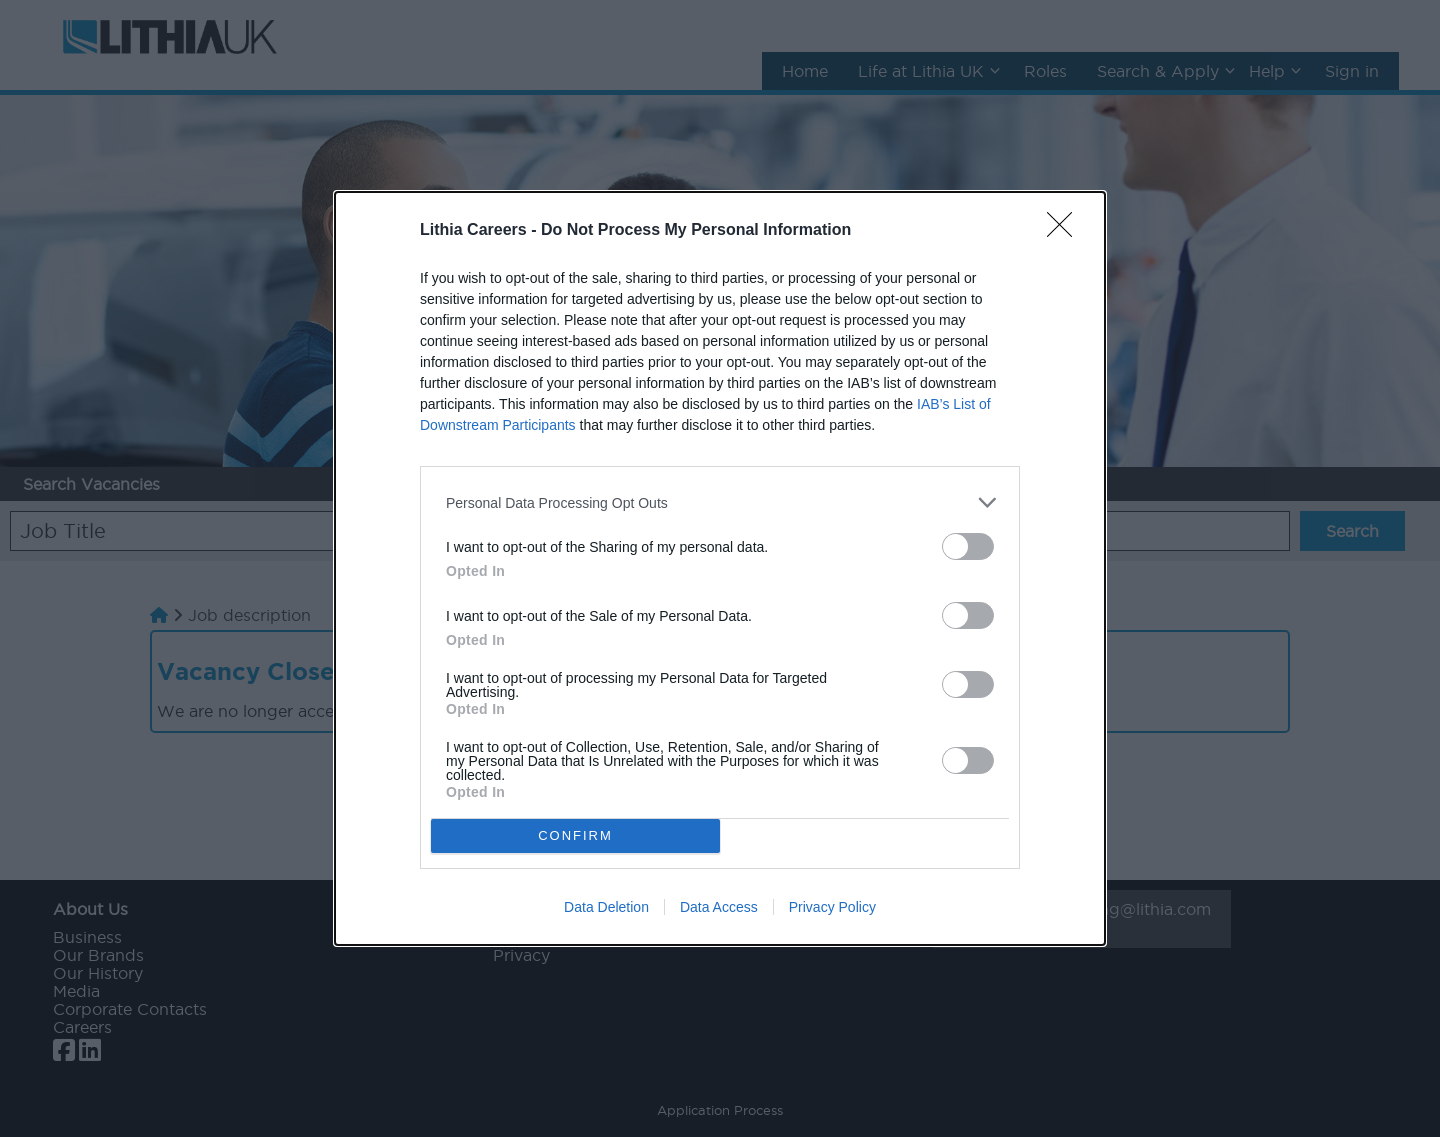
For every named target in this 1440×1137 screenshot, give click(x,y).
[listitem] (720, 502)
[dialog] (720, 568)
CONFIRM (575, 835)
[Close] (1066, 231)
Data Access (719, 907)
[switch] (968, 546)
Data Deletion (606, 907)
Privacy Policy (832, 907)
